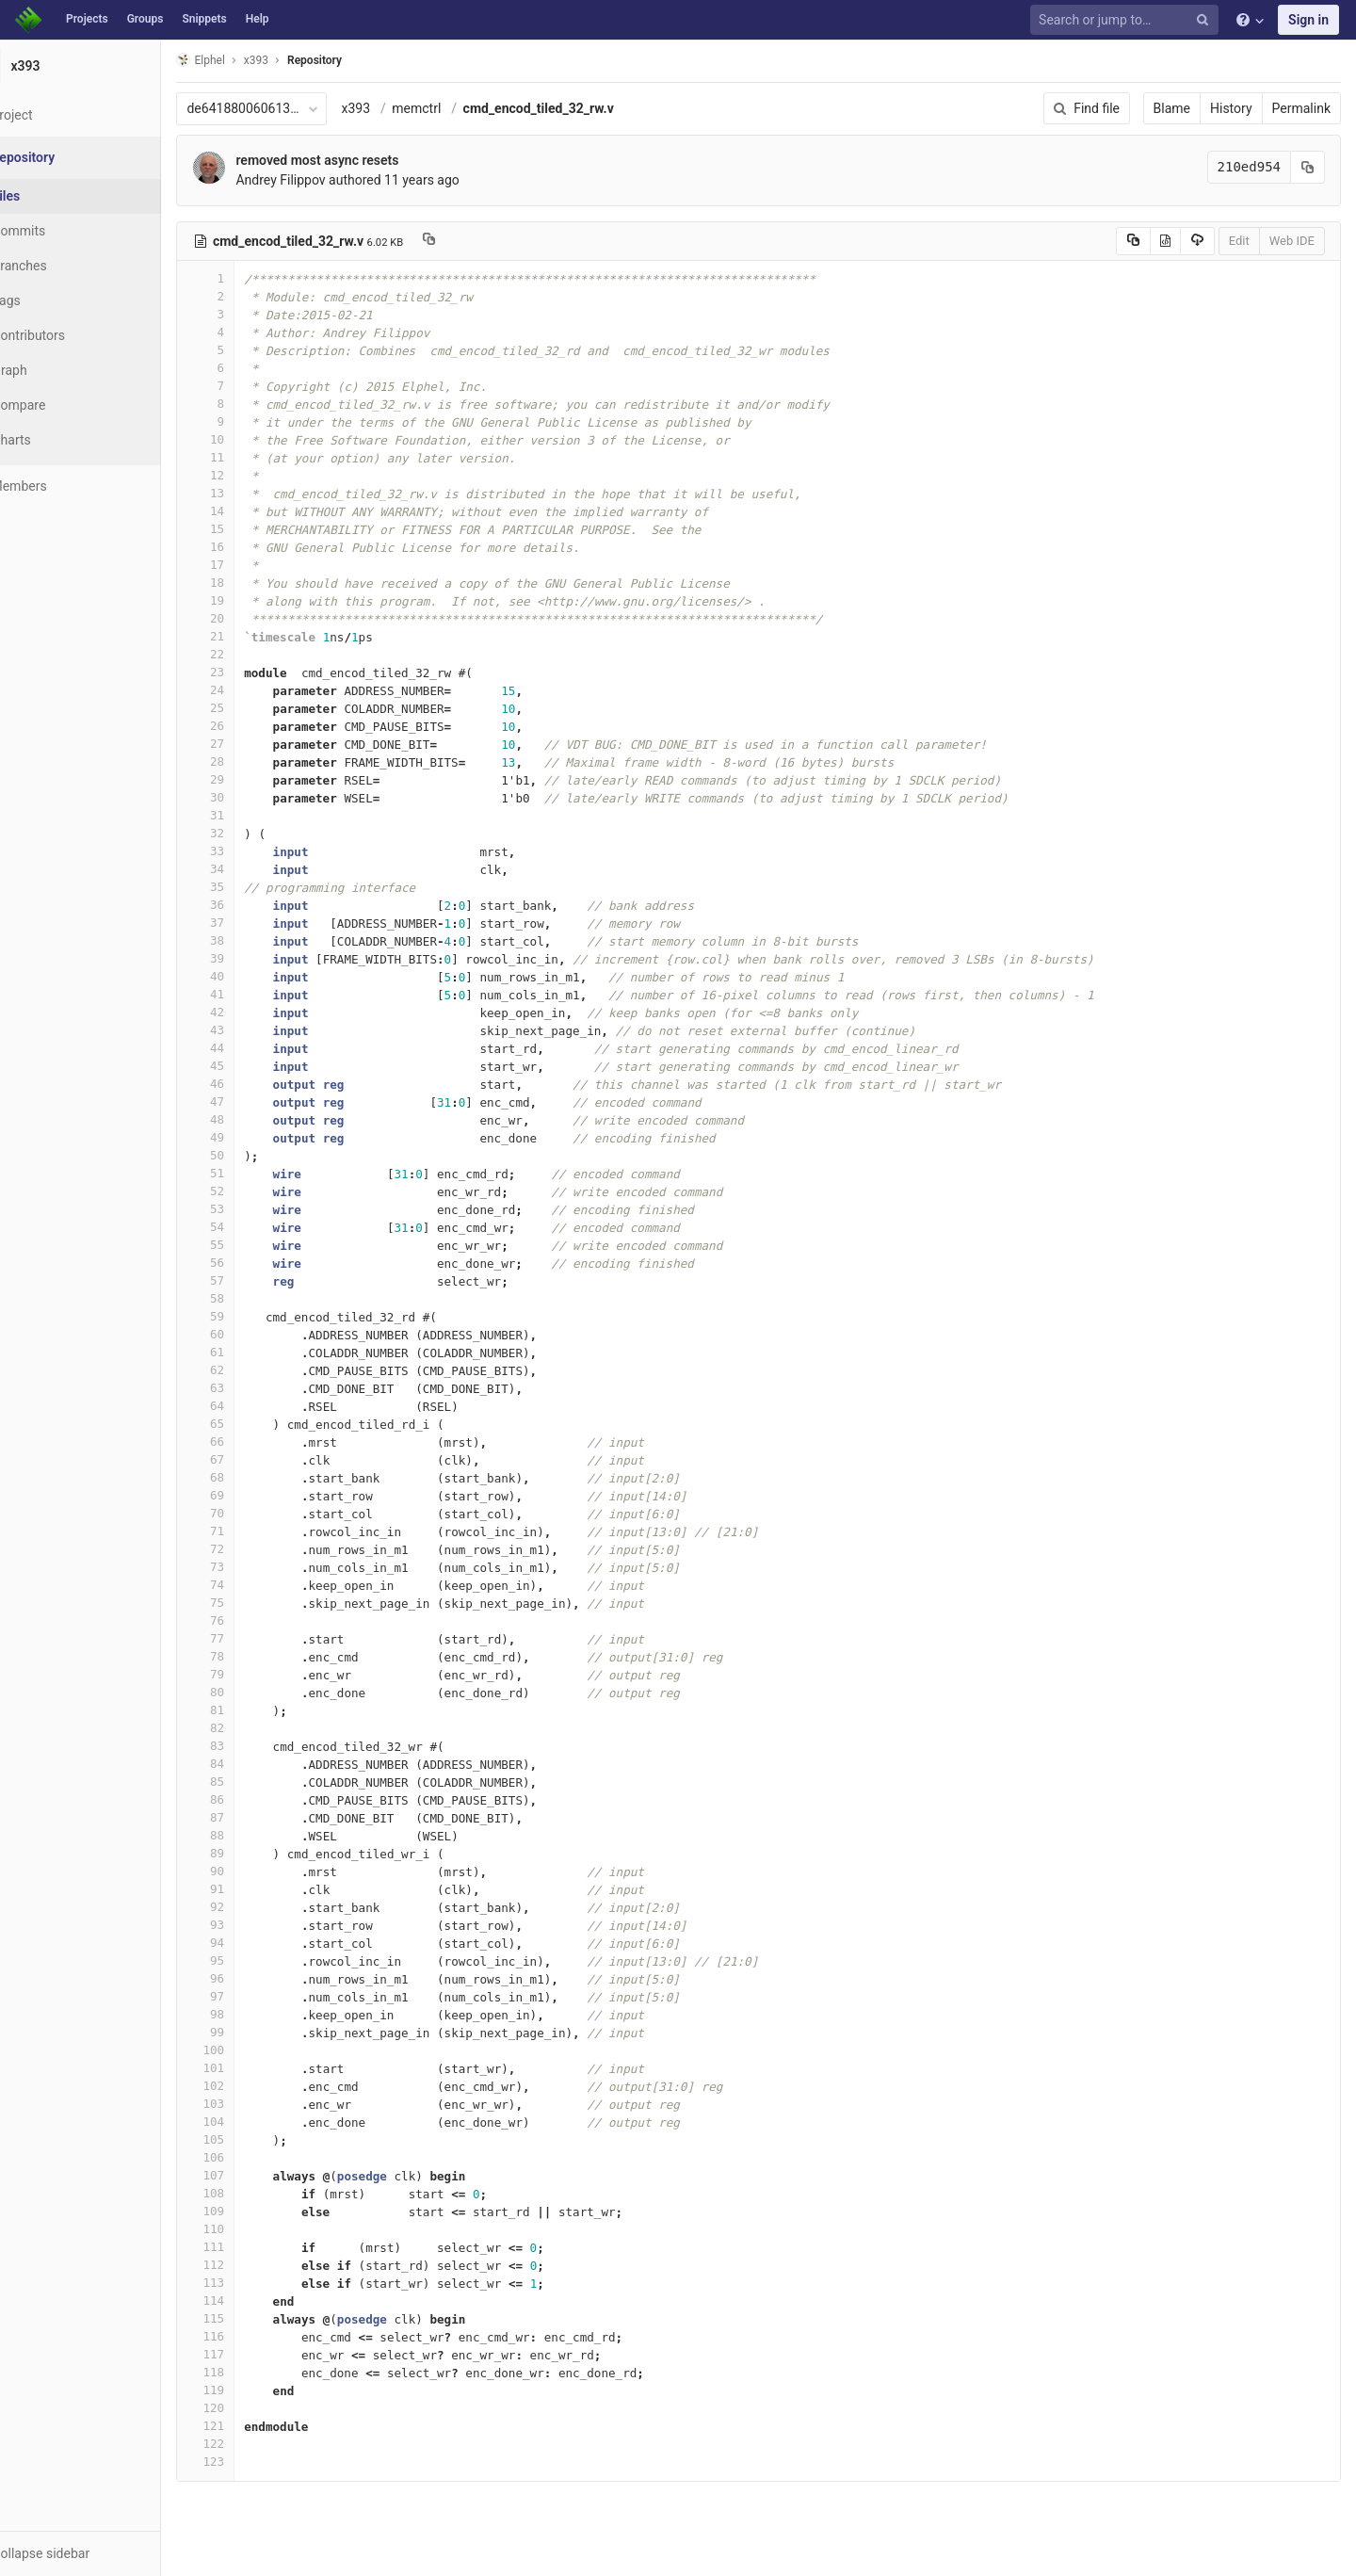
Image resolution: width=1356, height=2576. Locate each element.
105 (251, 2139)
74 (251, 1585)
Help (257, 18)
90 (251, 1871)
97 (251, 1996)
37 (251, 922)
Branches (65, 265)
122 (251, 2444)
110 (251, 2229)
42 (251, 1012)
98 (251, 2014)
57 (251, 1280)
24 (251, 690)
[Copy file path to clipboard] (475, 241)
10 (251, 439)
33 (251, 851)
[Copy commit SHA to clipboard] (1308, 167)
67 (251, 1459)
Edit (1239, 241)
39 (251, 958)
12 (251, 475)
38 (251, 940)
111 (251, 2247)
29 (251, 779)
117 (251, 2354)
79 (251, 1674)
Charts (57, 439)
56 (251, 1263)
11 (251, 457)
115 (251, 2318)
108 (251, 2193)
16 (251, 547)
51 (251, 1173)
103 (251, 2104)
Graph (55, 370)
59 (251, 1316)
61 (251, 1352)
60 (251, 1334)
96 (251, 1978)
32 (251, 833)
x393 (401, 108)
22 (251, 654)
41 (251, 994)
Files (52, 195)
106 (251, 2157)
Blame (1172, 108)
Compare (64, 405)
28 (251, 761)
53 (251, 1209)
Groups (145, 18)
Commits (64, 230)
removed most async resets (363, 160)
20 (251, 618)
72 (251, 1549)
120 (251, 2408)
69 (251, 1495)
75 (251, 1603)
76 (251, 1620)
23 (251, 672)
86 (251, 1799)
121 (251, 2426)
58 (251, 1298)
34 (251, 869)
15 (251, 529)
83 (251, 1746)
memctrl (462, 108)
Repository (360, 60)
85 (251, 1781)
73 (251, 1567)
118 (251, 2372)
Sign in (1308, 19)
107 (251, 2175)
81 (251, 1710)
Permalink (1301, 108)
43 (251, 1030)
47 (251, 1101)
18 (251, 582)
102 (251, 2086)
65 (251, 1424)
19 (251, 600)
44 (251, 1048)
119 (251, 2390)
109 (251, 2211)
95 (251, 1960)
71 (251, 1531)
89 (251, 1853)
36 (251, 905)
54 (251, 1227)
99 (251, 2032)
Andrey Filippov (326, 179)
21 (251, 636)
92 (251, 1907)
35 (251, 887)
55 (251, 1245)
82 (251, 1728)
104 (251, 2121)
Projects (87, 18)
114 (251, 2300)
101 (251, 2068)
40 (251, 976)
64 (251, 1406)
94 (251, 1943)
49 (251, 1137)
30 (251, 797)
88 (251, 1835)
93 (251, 1925)
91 (251, 1889)
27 (251, 744)
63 (251, 1388)
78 (251, 1656)
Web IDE (1292, 241)
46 (251, 1084)
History (1231, 108)
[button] (103, 2553)
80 (251, 1692)
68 (251, 1477)
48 (251, 1119)
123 (251, 2461)
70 (251, 1513)
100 (251, 2050)
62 (251, 1370)
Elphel (246, 60)
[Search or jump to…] (1127, 20)
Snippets (204, 18)
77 (251, 1638)
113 (251, 2283)
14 (251, 511)
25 (251, 708)
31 (251, 815)
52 (251, 1191)
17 (251, 565)
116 (251, 2336)
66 (251, 1441)
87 (251, 1817)
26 (251, 726)
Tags (52, 300)
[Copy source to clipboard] (1133, 241)
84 (251, 1764)
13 (251, 493)
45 (251, 1066)
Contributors (74, 335)
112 (251, 2265)
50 (251, 1155)
